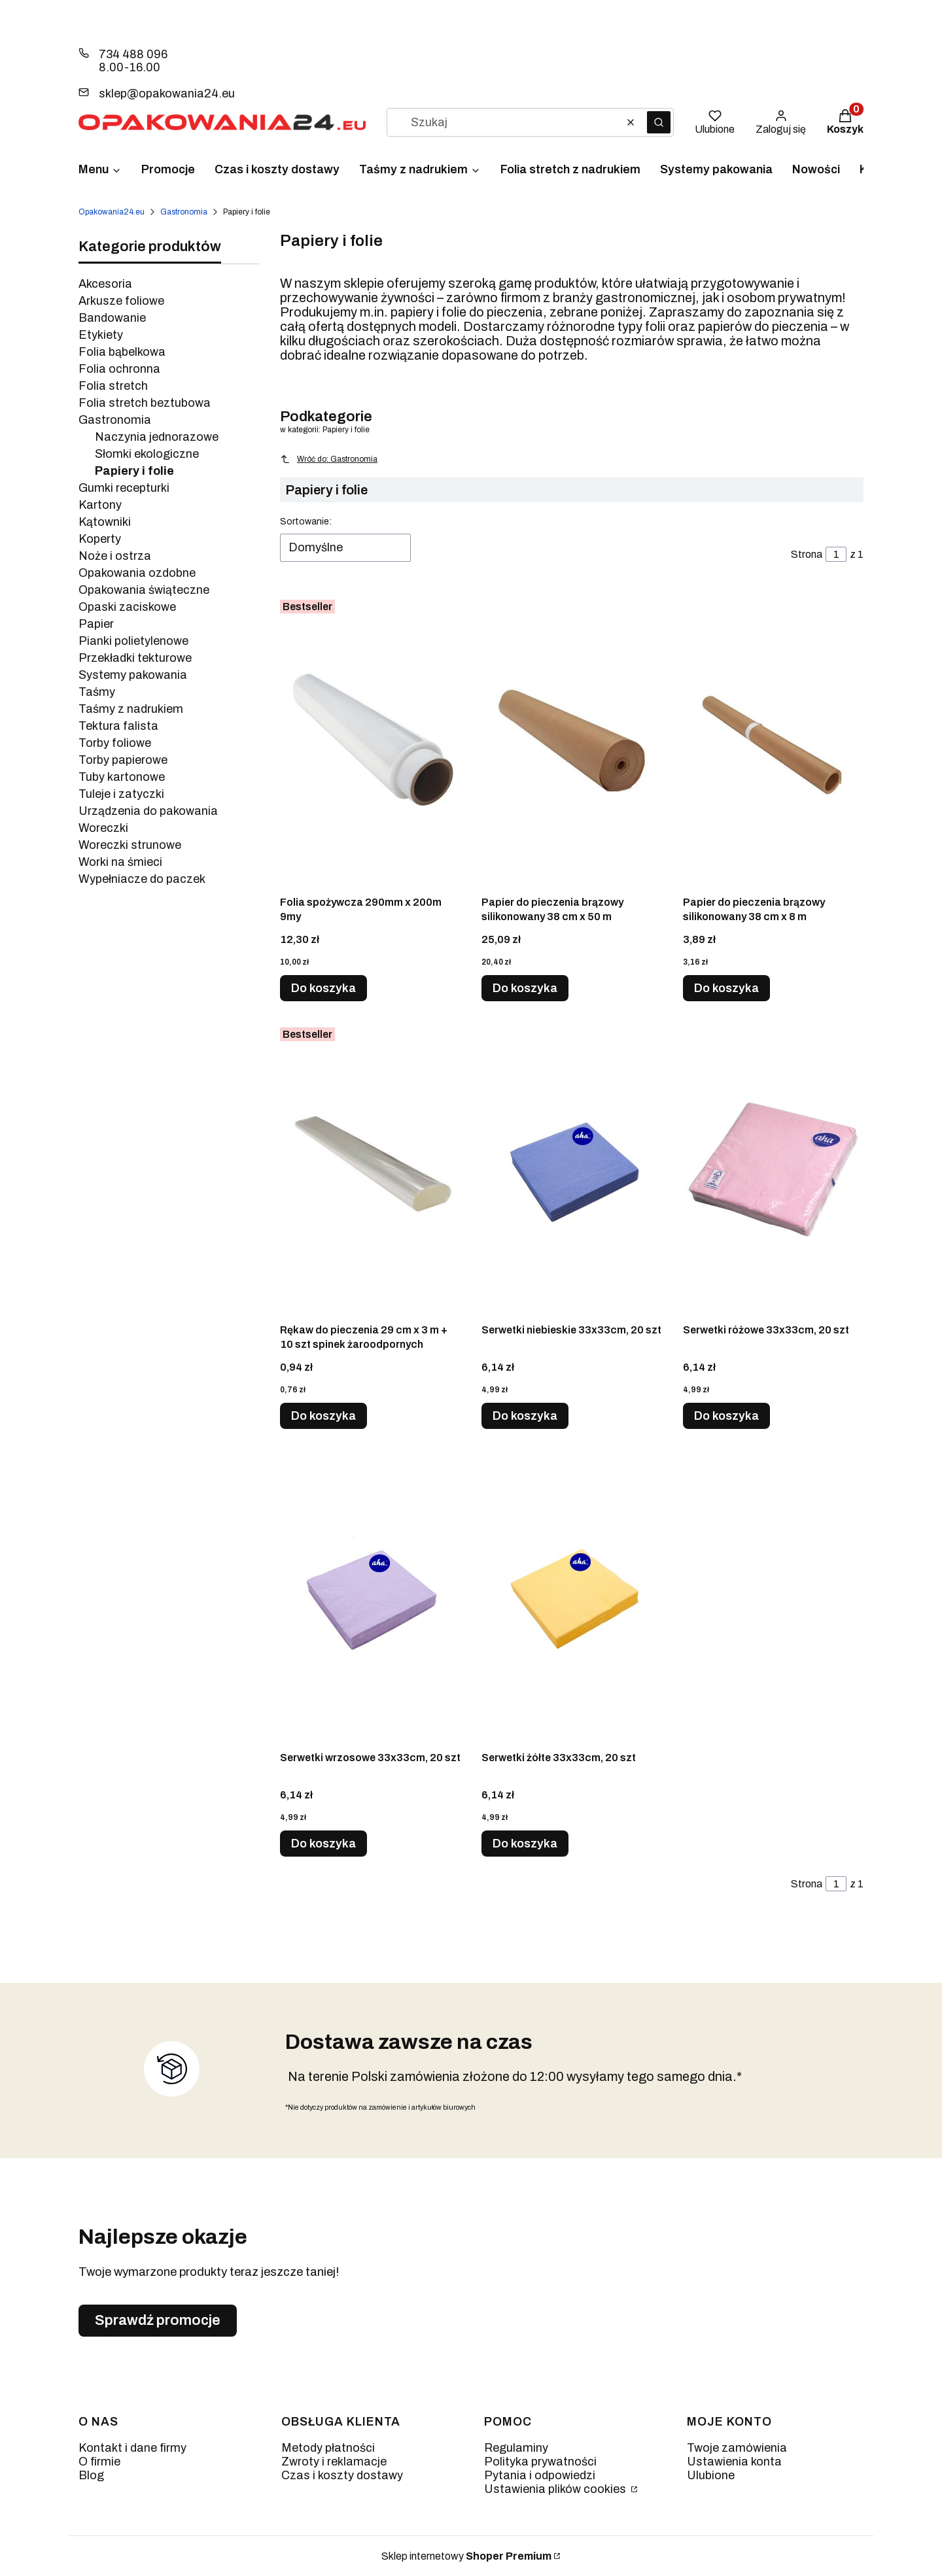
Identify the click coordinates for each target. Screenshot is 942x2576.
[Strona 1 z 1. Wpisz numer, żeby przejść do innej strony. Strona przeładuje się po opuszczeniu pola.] (836, 554)
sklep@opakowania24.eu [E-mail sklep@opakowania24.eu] (167, 93)
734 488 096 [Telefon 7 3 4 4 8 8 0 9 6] (133, 54)
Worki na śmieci (120, 861)
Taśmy (96, 691)
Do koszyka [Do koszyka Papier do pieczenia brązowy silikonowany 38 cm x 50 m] (525, 988)
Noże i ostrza (114, 555)
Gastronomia (183, 211)
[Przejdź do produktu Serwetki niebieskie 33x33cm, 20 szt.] (571, 1169)
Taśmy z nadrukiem (130, 708)
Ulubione (711, 2475)
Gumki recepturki (123, 487)
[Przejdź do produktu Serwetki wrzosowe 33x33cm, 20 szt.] (370, 1597)
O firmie (99, 2461)
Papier (96, 623)
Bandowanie (112, 317)
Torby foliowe (114, 742)
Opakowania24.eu (111, 211)
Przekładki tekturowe (135, 657)
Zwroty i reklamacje (334, 2461)
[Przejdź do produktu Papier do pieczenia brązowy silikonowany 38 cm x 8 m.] (773, 741)
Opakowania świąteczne (143, 589)
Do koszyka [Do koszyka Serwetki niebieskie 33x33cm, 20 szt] (525, 1415)
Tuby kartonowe (121, 776)
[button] (659, 122)
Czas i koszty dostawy (342, 2475)
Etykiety (100, 334)
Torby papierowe (122, 759)
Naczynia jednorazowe (156, 436)
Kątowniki (104, 521)
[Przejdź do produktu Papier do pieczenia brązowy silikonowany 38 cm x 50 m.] (571, 741)
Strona (806, 554)
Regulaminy (516, 2447)
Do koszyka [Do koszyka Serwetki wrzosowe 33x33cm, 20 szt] (323, 1843)
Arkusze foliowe (121, 300)
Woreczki (103, 827)
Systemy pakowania (132, 674)
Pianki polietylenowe (133, 640)
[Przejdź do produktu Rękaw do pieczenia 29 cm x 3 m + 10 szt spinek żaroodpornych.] (370, 1169)
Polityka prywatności (540, 2461)
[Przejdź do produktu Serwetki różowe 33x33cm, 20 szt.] (773, 1169)
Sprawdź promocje (157, 2320)
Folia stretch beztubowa (144, 402)
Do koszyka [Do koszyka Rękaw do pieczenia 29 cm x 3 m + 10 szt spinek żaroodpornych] (323, 1415)
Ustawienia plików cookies (556, 2489)
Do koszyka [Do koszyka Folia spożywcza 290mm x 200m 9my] (323, 988)
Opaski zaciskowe (127, 606)
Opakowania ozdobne (137, 572)
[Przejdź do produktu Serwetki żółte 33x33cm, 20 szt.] (571, 1597)
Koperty (99, 538)
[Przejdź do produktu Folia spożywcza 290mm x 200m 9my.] (370, 741)
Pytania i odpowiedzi (539, 2475)
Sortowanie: (306, 521)
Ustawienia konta (734, 2461)
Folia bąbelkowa (122, 351)
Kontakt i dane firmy (132, 2447)
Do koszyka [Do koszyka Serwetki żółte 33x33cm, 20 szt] (525, 1843)
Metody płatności (328, 2447)
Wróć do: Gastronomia (328, 459)
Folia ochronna (119, 368)
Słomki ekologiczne (147, 453)
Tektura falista (118, 725)
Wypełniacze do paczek (141, 878)
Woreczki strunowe (129, 844)
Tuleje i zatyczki (121, 793)
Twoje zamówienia (737, 2447)
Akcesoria (105, 283)
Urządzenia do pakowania (148, 810)
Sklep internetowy (466, 2556)
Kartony (100, 504)
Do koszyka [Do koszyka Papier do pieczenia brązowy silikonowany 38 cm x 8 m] (726, 988)
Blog (91, 2475)
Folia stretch (113, 385)
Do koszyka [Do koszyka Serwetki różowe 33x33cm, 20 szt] (726, 1415)
